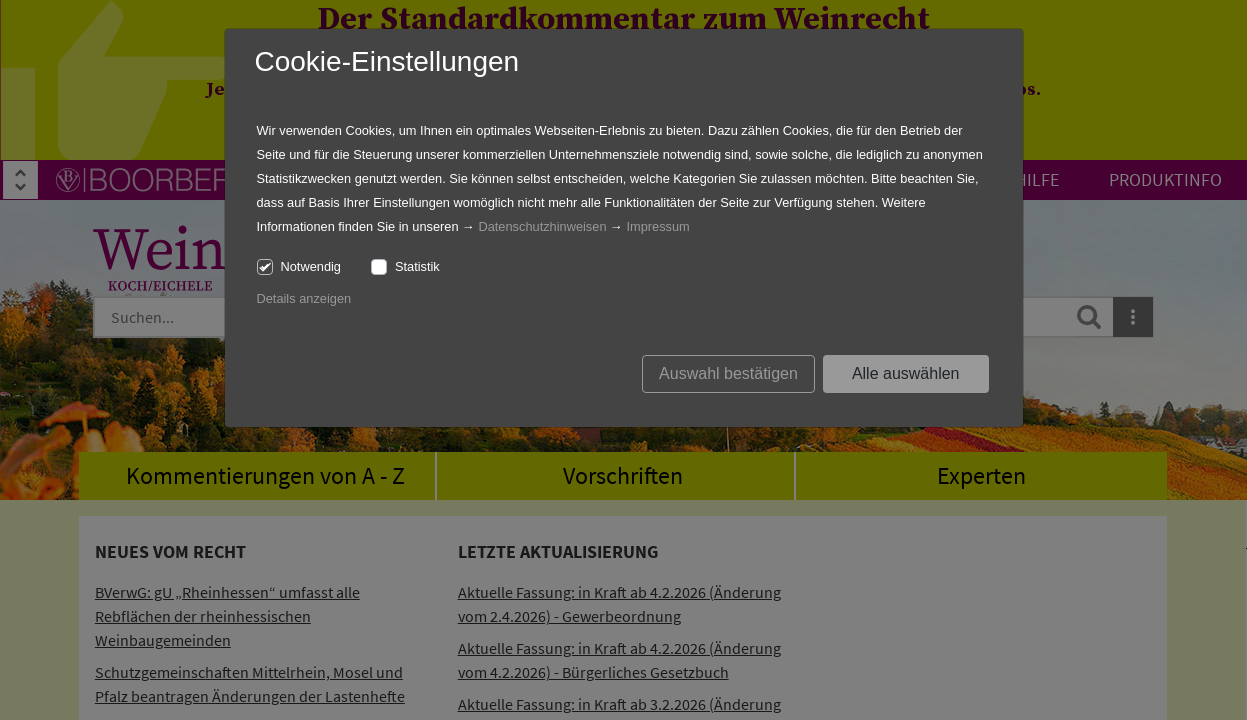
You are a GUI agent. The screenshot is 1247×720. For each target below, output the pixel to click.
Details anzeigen (304, 298)
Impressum (657, 226)
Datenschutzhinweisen (542, 226)
